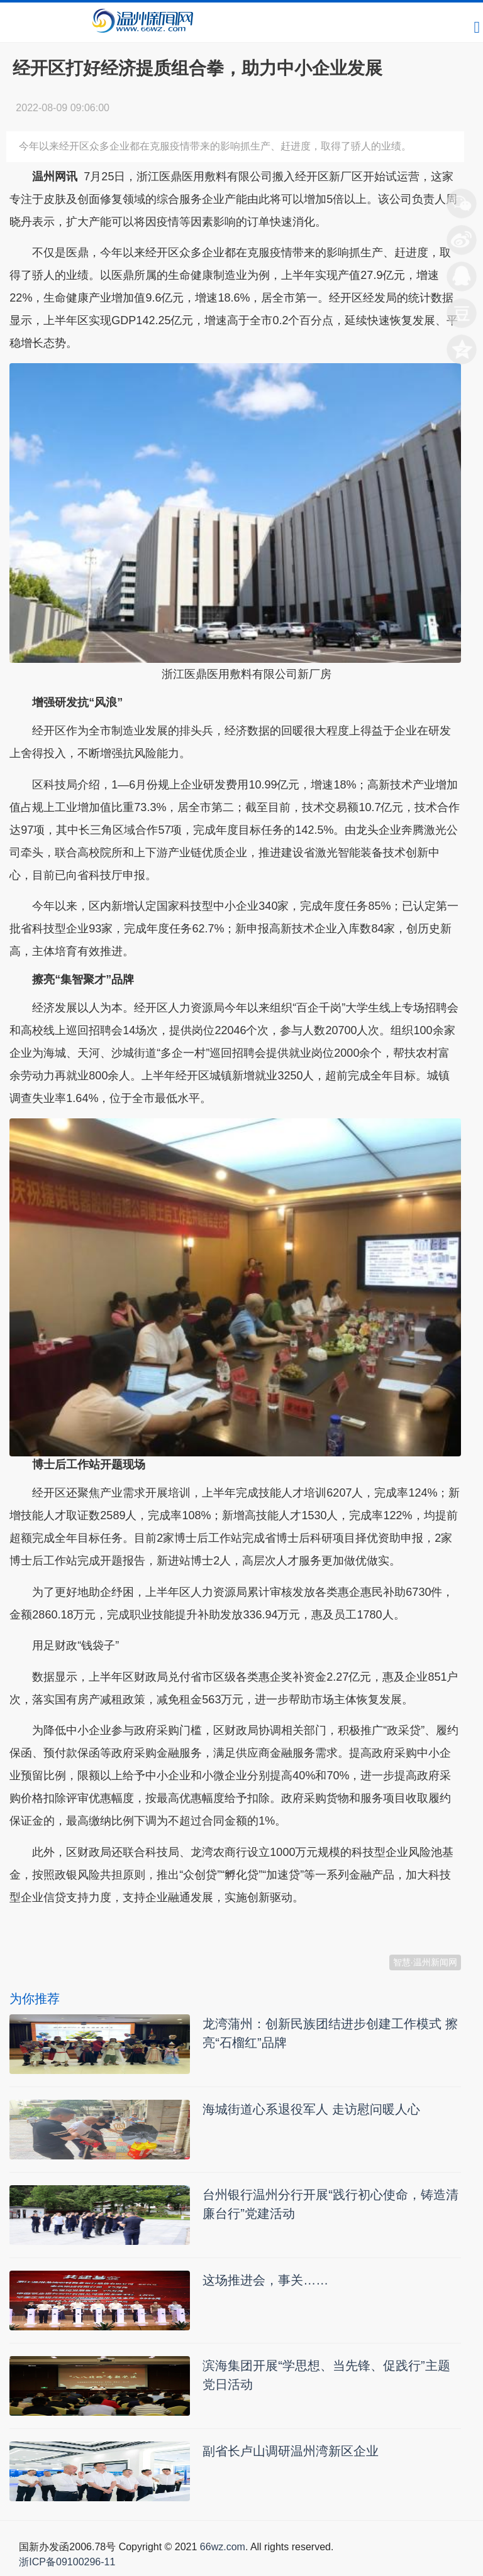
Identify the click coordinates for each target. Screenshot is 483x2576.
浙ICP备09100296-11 (67, 2562)
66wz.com (222, 2546)
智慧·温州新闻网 (425, 1962)
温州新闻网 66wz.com (121, 1928)
